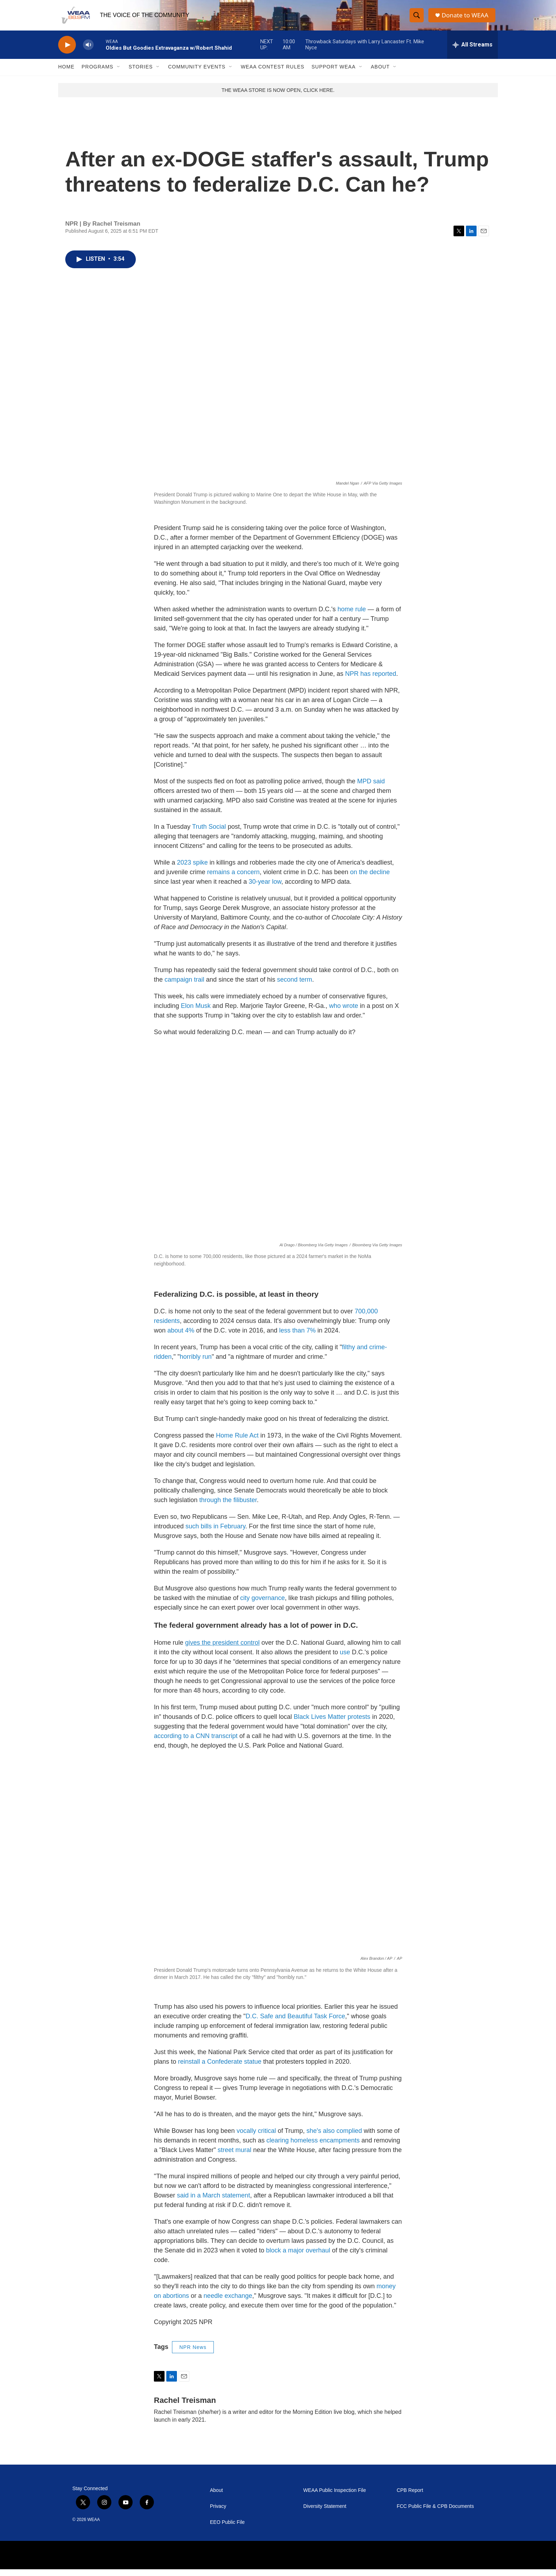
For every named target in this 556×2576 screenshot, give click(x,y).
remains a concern (233, 878)
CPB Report (410, 2497)
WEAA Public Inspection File (334, 2497)
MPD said (371, 787)
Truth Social (209, 833)
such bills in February (215, 1533)
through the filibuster (228, 1506)
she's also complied (334, 2137)
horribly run (196, 1363)
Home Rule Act (237, 1442)
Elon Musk (196, 1012)
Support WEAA (333, 74)
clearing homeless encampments (313, 2147)
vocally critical (256, 2137)
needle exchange (228, 2302)
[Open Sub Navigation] (119, 74)
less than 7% (297, 1337)
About (380, 74)
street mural (234, 2156)
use (345, 1658)
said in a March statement (213, 2202)
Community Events (197, 74)
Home (66, 74)
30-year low (265, 888)
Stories (141, 74)
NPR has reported (370, 680)
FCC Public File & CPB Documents (435, 2513)
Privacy (218, 2513)
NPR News (192, 2354)
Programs (97, 74)
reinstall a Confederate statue (219, 2068)
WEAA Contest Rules (273, 74)
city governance (262, 1604)
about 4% (180, 1337)
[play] (67, 52)
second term (294, 986)
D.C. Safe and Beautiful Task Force (295, 2022)
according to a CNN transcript (196, 1742)
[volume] (88, 52)
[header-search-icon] (417, 19)
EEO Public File (227, 2529)
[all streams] (472, 51)
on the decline (370, 878)
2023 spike (192, 869)
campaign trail (184, 986)
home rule (352, 615)
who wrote (343, 1012)
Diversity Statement (324, 2513)
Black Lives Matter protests (331, 1723)
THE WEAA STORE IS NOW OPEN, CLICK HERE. (278, 97)
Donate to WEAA (466, 18)
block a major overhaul (298, 2257)
